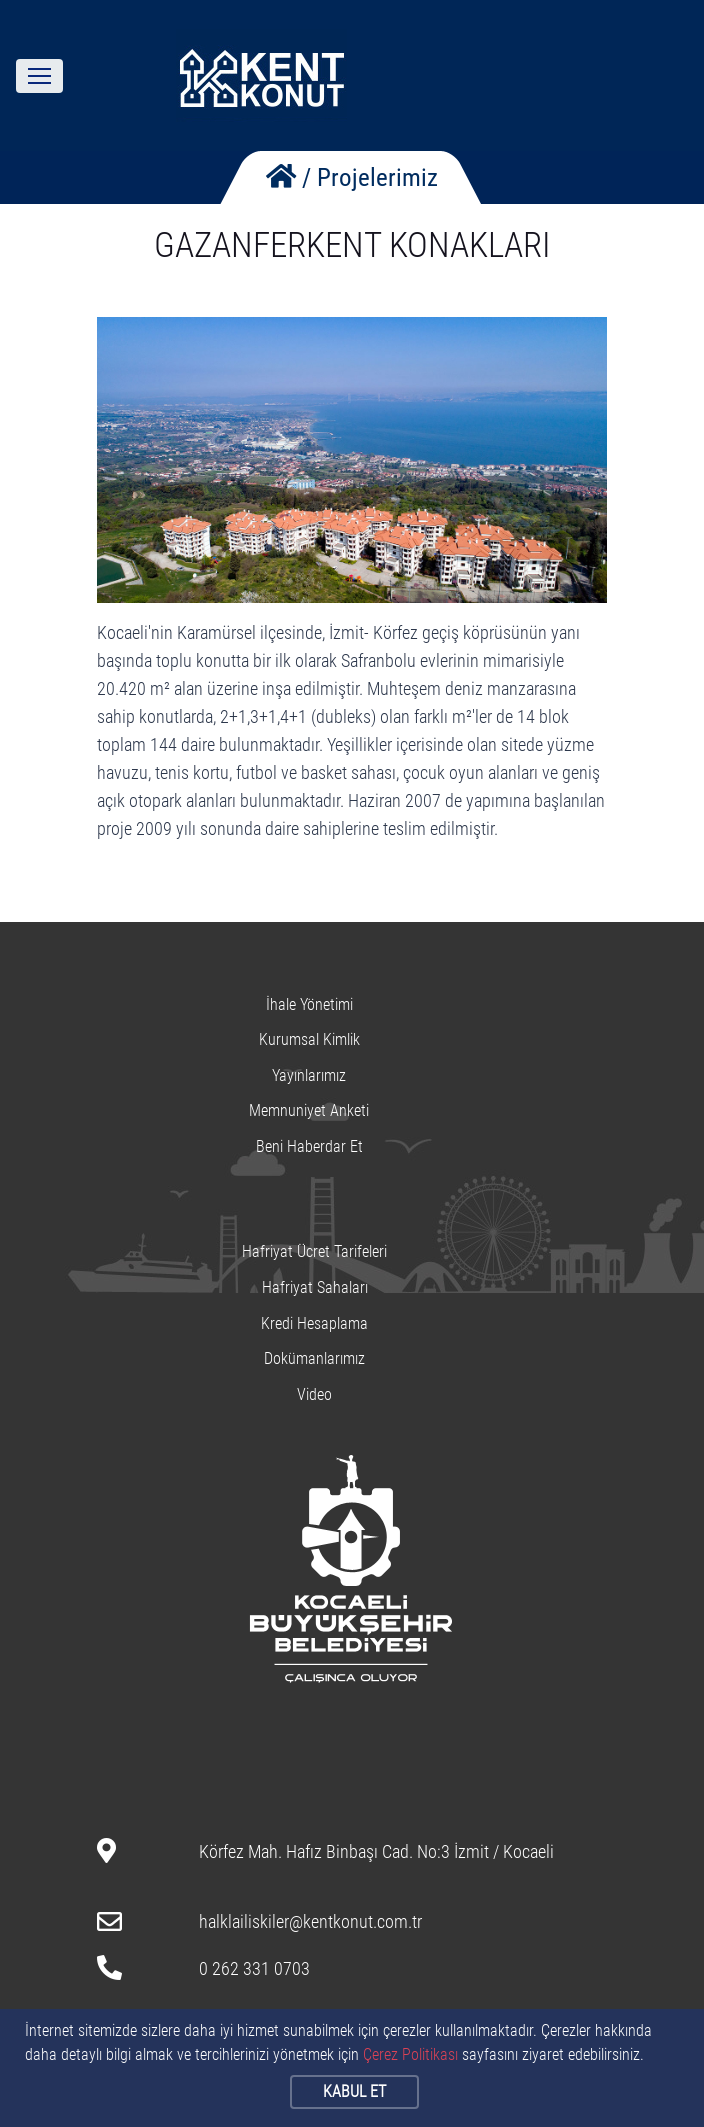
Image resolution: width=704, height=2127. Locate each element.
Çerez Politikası (410, 2054)
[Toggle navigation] (39, 76)
